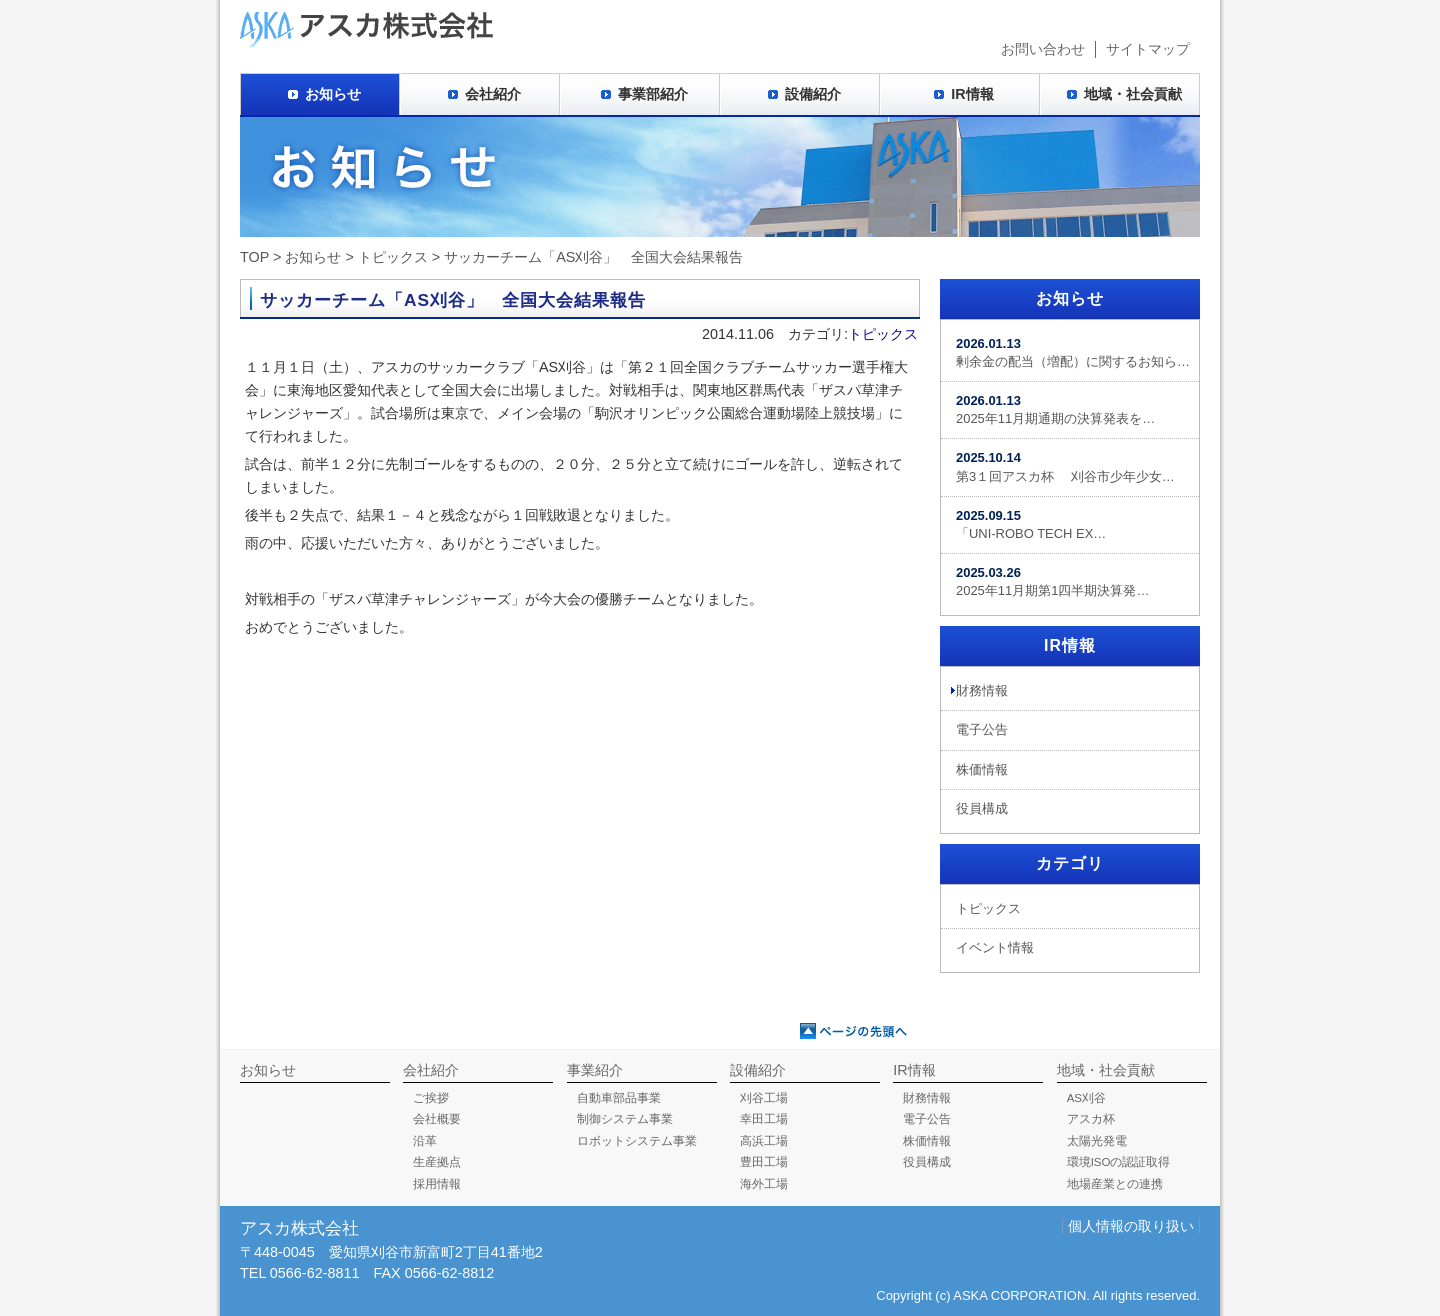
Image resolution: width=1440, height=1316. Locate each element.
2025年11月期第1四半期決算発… (1052, 581)
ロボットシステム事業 (637, 1141)
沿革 (425, 1141)
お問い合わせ (1043, 49)
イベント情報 (995, 947)
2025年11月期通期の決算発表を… (1055, 409)
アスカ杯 (1091, 1119)
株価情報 (982, 769)
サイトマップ (1148, 49)
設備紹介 (813, 94)
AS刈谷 (1086, 1098)
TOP (254, 257)
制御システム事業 (625, 1119)
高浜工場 (764, 1141)
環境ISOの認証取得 (1119, 1162)
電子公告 (982, 729)
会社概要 (437, 1119)
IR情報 (972, 94)
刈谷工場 (764, 1098)
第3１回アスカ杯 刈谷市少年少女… (1065, 466)
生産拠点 (437, 1162)
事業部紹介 (653, 94)
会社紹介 (493, 94)
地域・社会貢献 (1133, 94)
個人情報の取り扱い (1131, 1226)
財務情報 (982, 690)
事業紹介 (595, 1070)
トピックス (393, 257)
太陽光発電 (1097, 1141)
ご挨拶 (431, 1098)
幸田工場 (764, 1119)
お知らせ (333, 94)
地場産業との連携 (1115, 1184)
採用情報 (437, 1184)
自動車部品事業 (619, 1098)
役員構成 (982, 808)
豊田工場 (764, 1162)
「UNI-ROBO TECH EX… (1031, 524)
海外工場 (764, 1184)
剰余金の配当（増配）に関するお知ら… (1073, 352)
